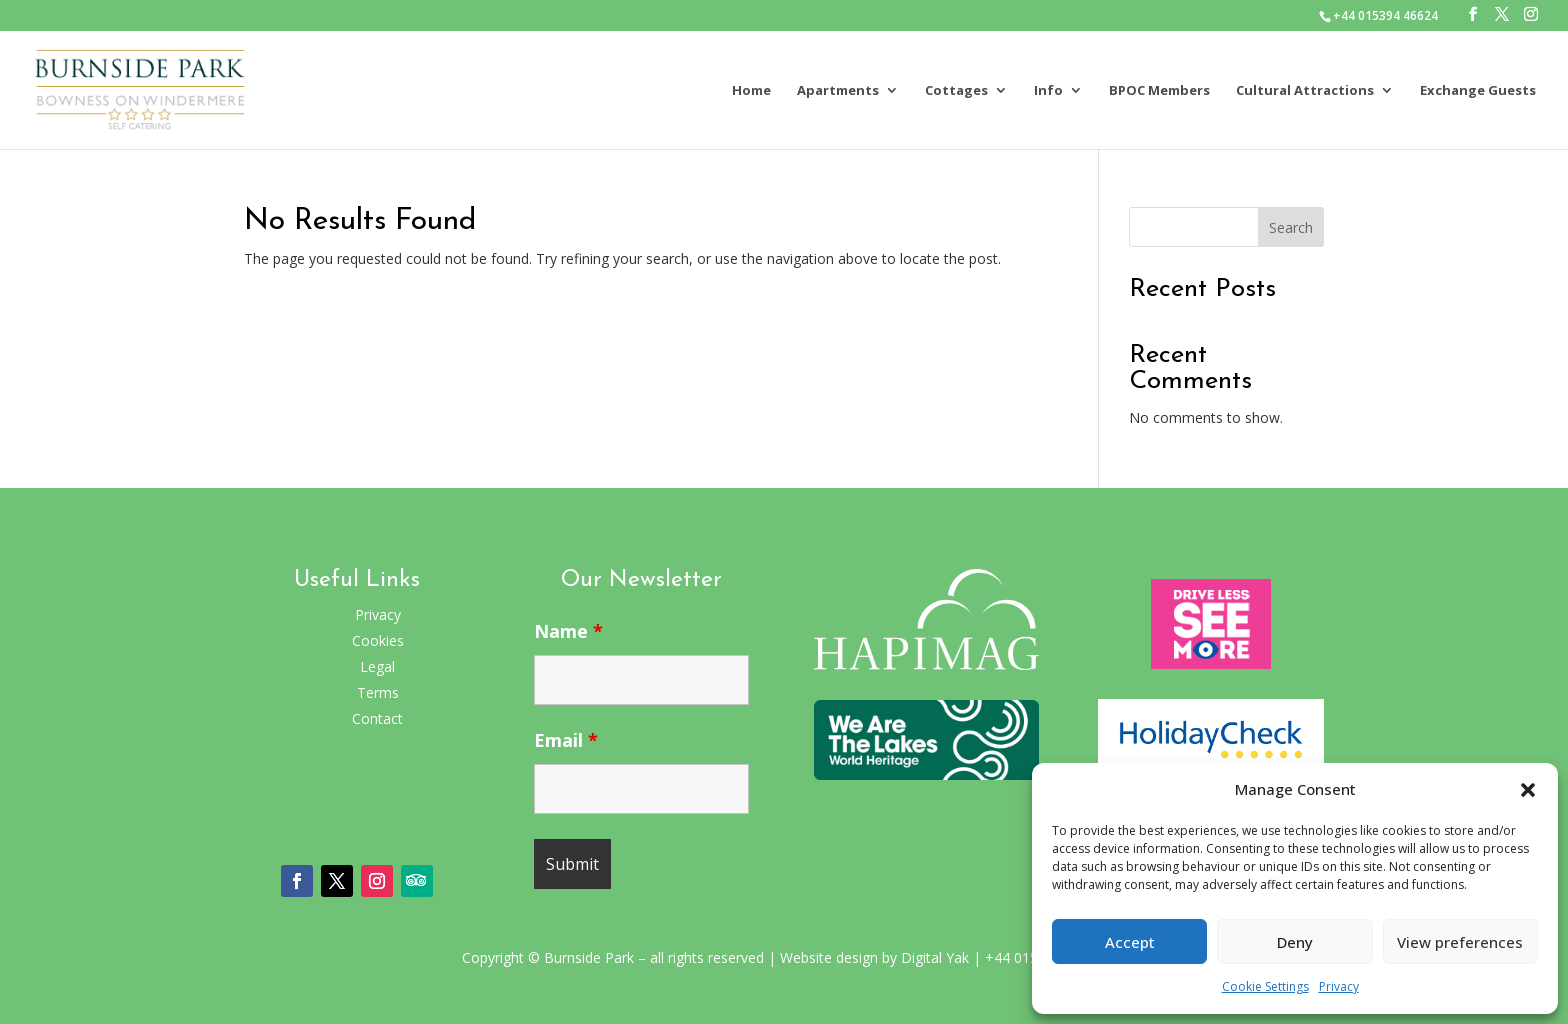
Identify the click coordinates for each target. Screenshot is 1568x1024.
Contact (377, 718)
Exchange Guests (1478, 91)
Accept (1130, 942)
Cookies (378, 640)
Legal (377, 666)
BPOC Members (1159, 91)
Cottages (956, 91)
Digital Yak (935, 957)
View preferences (1460, 942)
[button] (1528, 790)
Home (751, 91)
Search (1291, 227)
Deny (1295, 942)
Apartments (838, 91)
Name (568, 631)
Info (1048, 91)
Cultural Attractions (1305, 91)
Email (566, 740)
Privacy (1339, 986)
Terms (378, 692)
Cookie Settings (1265, 986)
